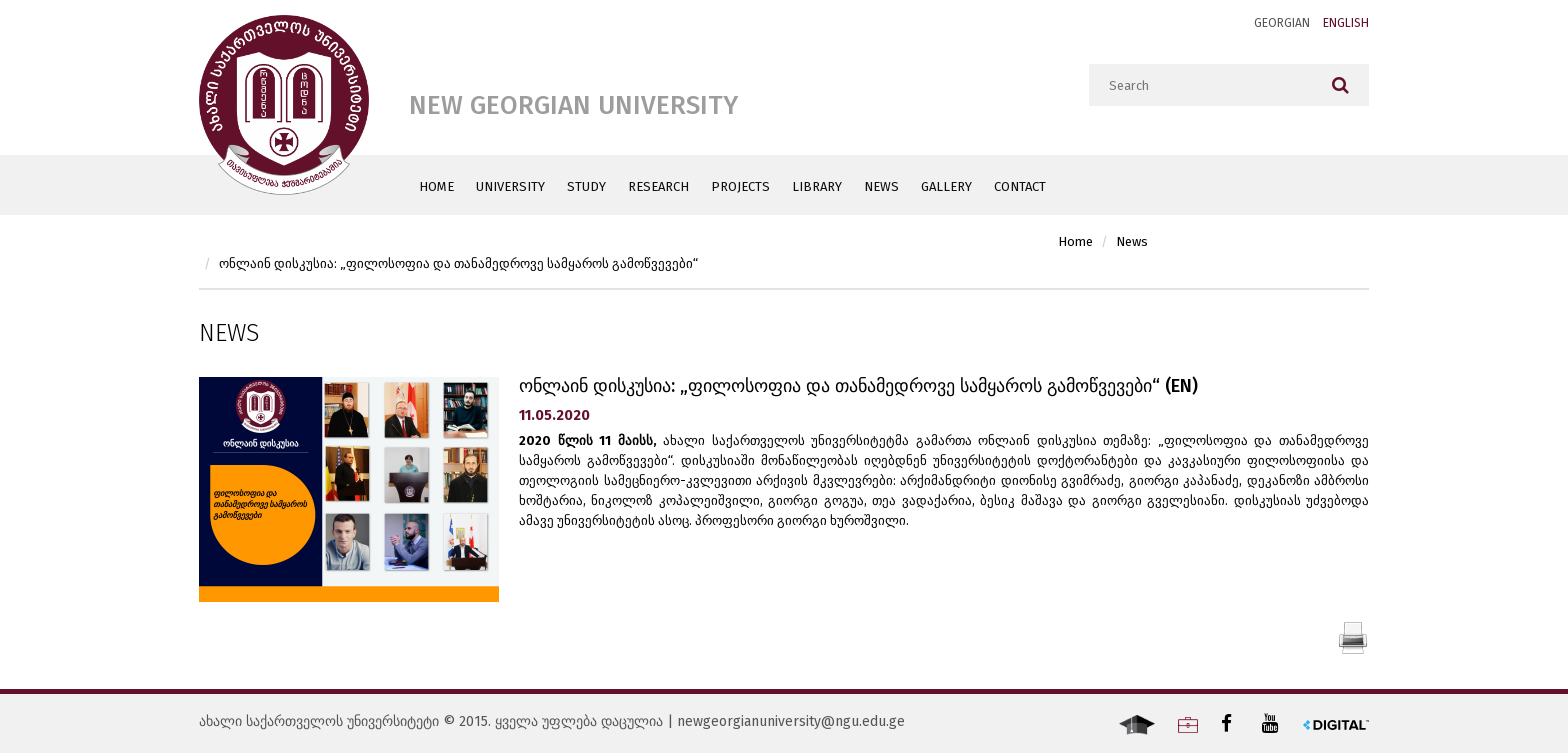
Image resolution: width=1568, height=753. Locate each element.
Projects (740, 186)
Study (586, 186)
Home (436, 186)
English (1346, 23)
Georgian (1282, 23)
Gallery (946, 186)
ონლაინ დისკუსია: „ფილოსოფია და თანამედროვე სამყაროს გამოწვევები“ (458, 263)
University (510, 186)
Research (658, 186)
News (881, 186)
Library (817, 186)
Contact (1020, 186)
